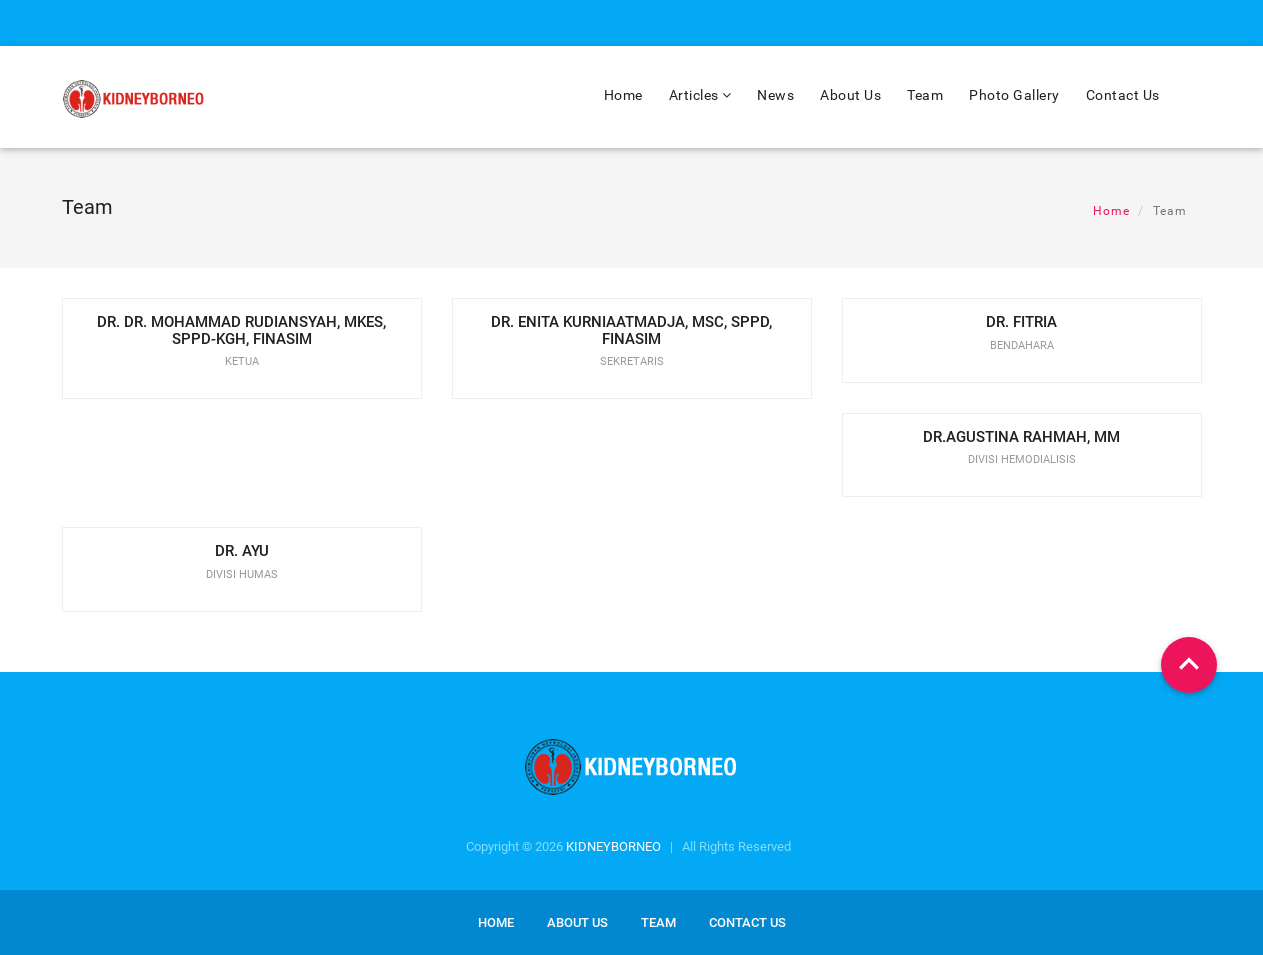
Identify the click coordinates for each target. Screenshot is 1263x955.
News (775, 95)
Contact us (747, 922)
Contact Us (1123, 95)
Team (925, 95)
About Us (850, 95)
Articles (700, 95)
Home (623, 95)
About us (577, 922)
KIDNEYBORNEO (613, 846)
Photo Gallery (1014, 95)
